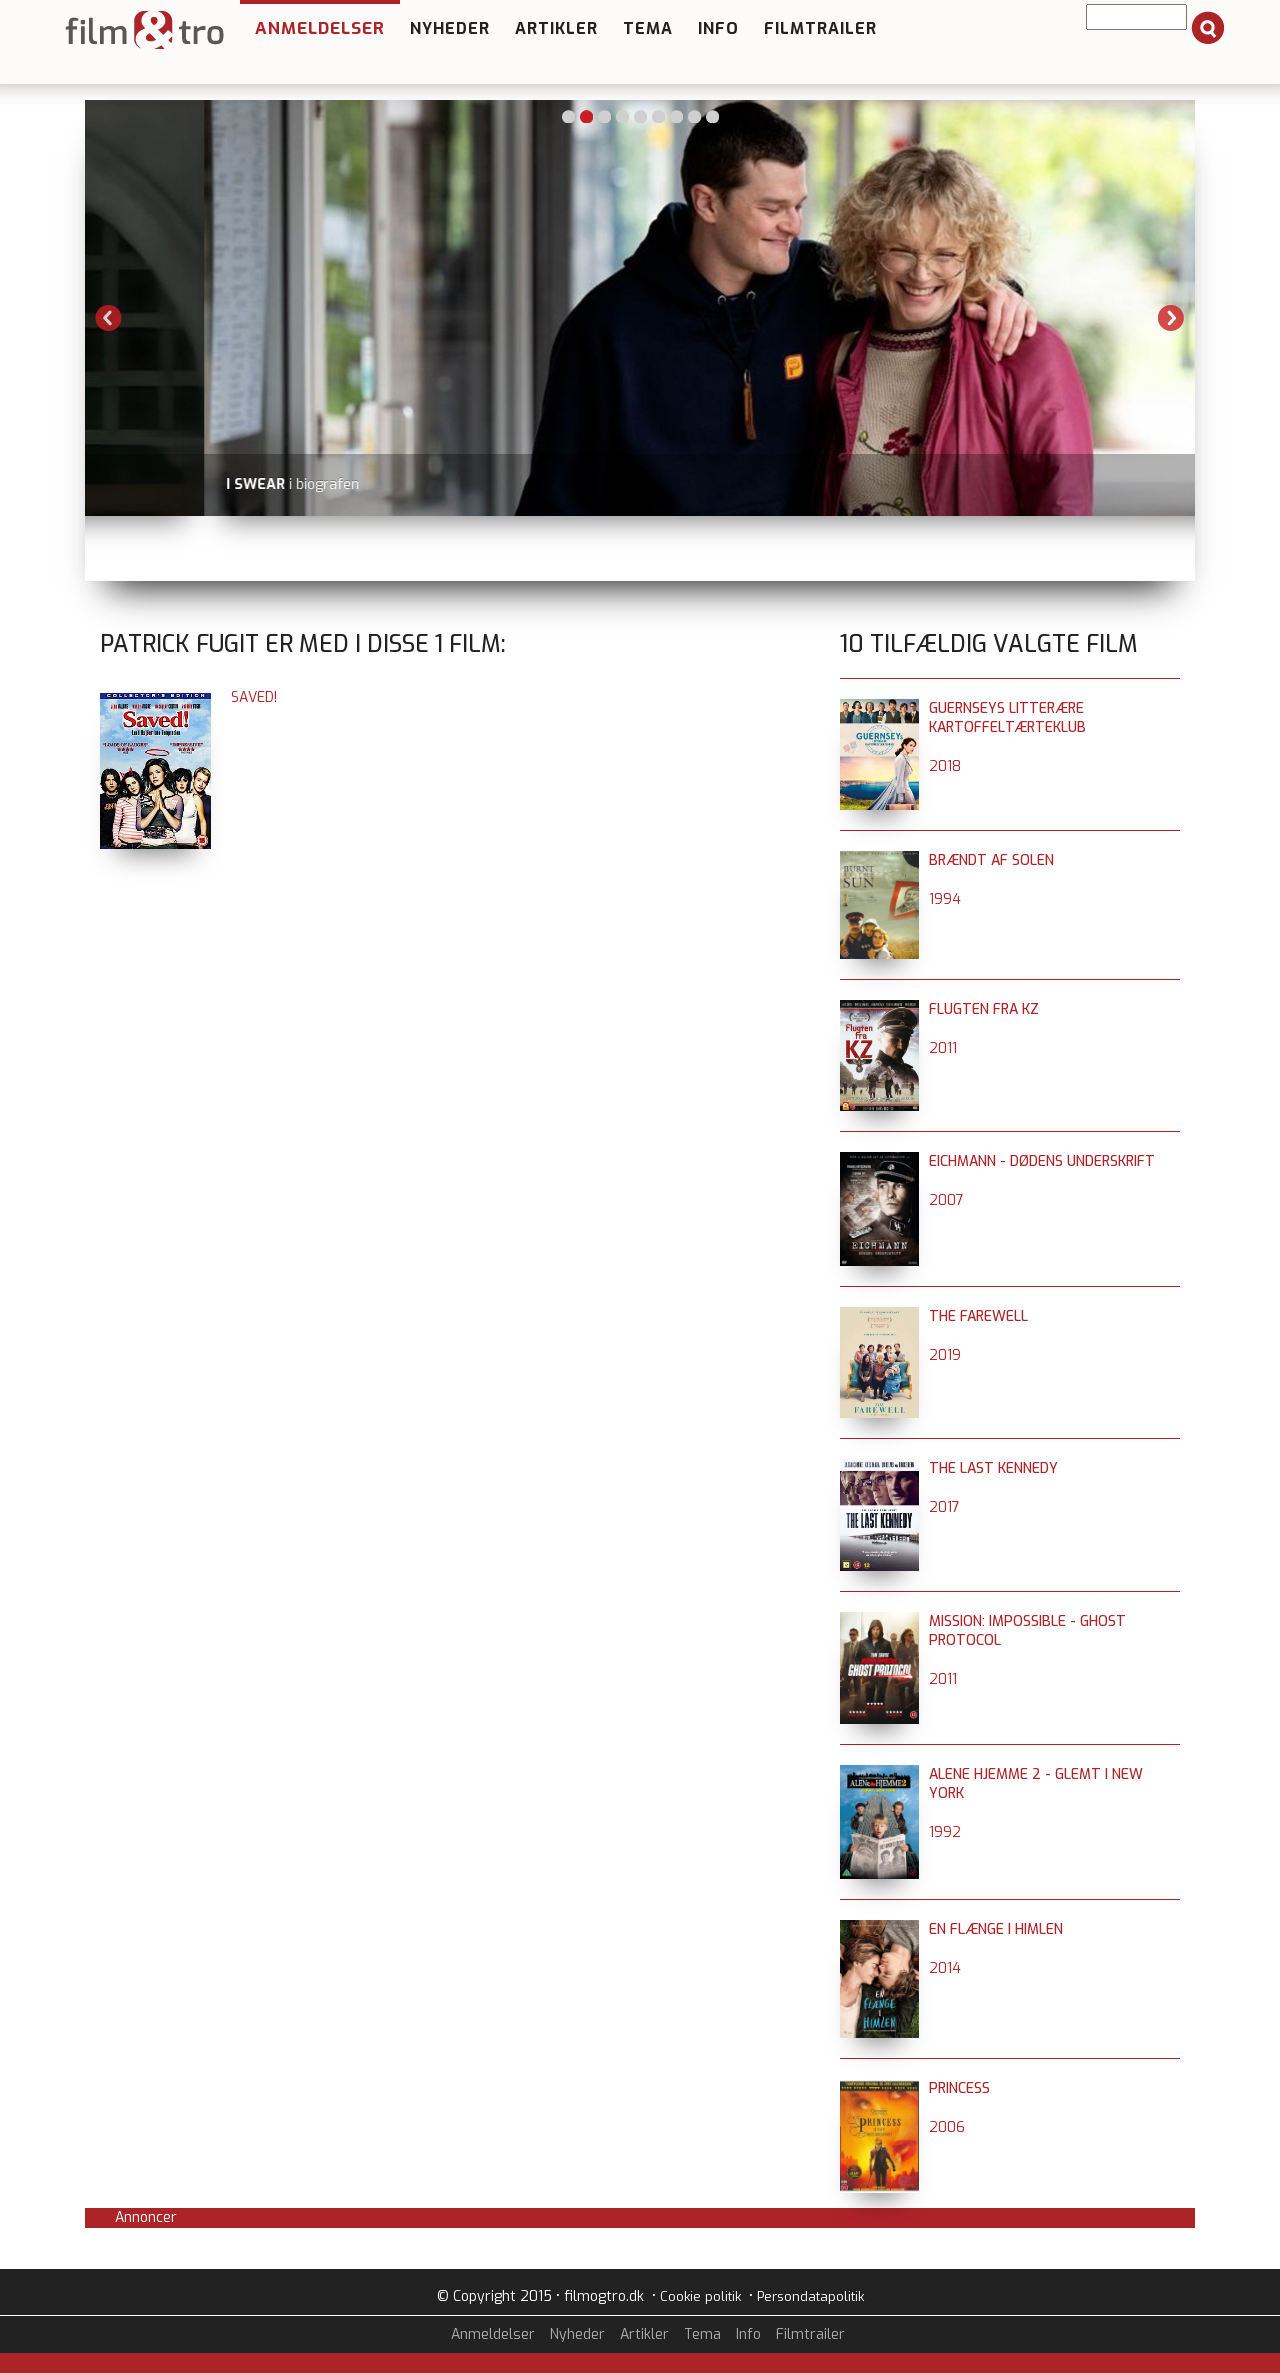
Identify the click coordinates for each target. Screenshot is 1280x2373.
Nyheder (450, 28)
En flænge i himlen (996, 1929)
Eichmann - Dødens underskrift (1042, 1161)
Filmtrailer (820, 28)
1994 (945, 899)
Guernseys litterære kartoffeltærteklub (1007, 718)
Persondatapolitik (810, 2296)
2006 (947, 2127)
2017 (944, 1507)
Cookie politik (700, 2296)
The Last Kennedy (993, 1468)
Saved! (254, 697)
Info (718, 28)
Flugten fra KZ (984, 1009)
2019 (945, 1355)
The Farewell (978, 1316)
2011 (943, 1048)
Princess (959, 2088)
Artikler (556, 28)
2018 (945, 766)
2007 (946, 1200)
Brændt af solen (991, 860)
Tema (648, 28)
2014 (945, 1968)
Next (1171, 318)
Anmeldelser (320, 28)
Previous (109, 318)
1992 (945, 1832)
